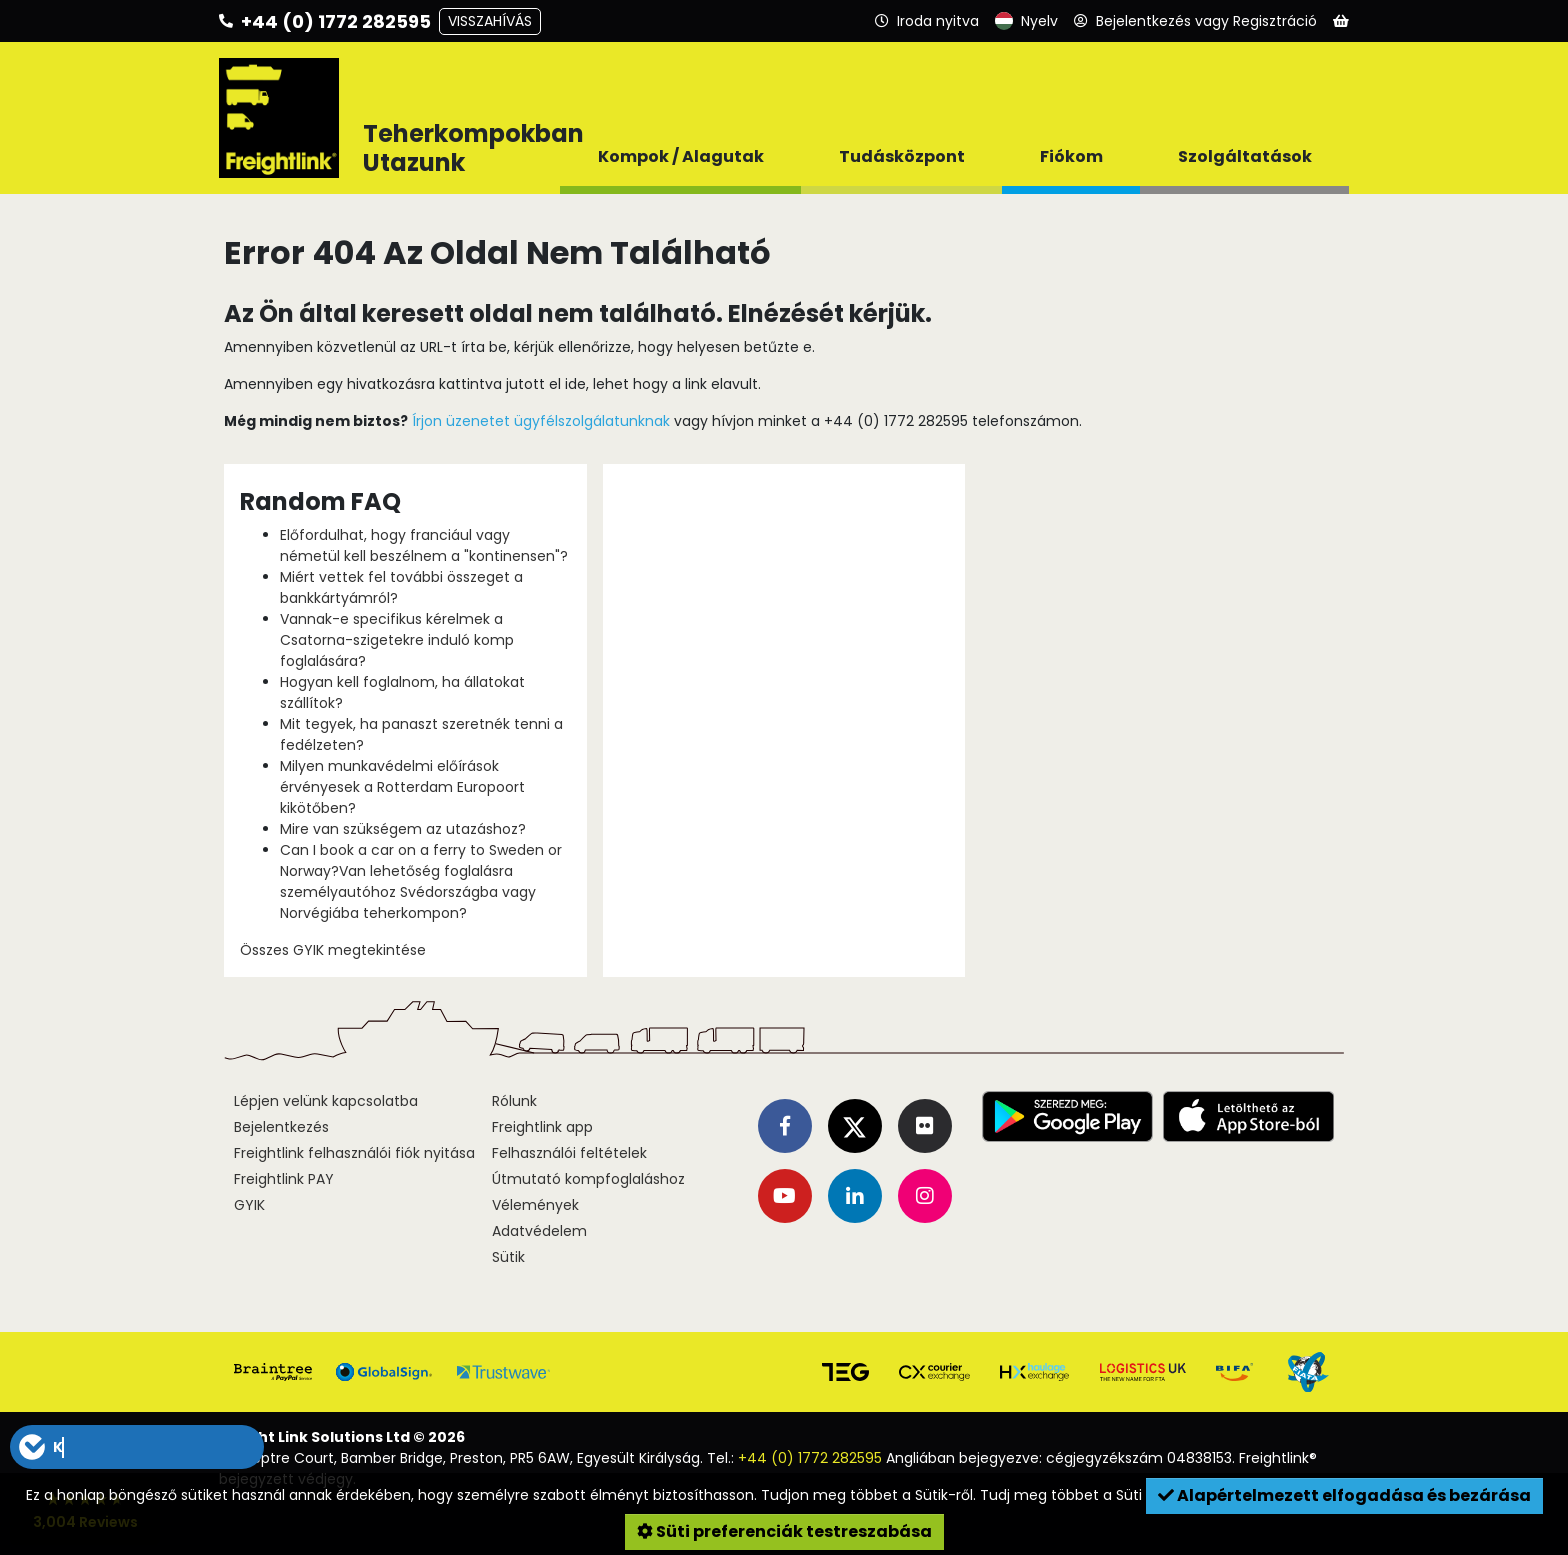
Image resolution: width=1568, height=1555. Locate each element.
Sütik (508, 1257)
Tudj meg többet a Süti (1063, 1495)
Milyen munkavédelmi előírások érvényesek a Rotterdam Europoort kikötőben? (402, 787)
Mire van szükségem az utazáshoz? (403, 829)
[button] (137, 1447)
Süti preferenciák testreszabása (784, 1531)
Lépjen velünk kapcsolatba (326, 1101)
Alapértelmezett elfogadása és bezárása (1344, 1495)
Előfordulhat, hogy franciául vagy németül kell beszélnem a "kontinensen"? (424, 545)
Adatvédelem (539, 1231)
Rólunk (514, 1101)
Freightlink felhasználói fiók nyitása (354, 1153)
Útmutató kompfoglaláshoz (588, 1179)
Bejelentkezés (281, 1127)
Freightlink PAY (284, 1179)
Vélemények (535, 1205)
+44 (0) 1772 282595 (810, 1458)
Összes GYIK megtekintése (333, 950)
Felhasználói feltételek (569, 1153)
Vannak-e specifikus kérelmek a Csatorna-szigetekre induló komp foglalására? (397, 640)
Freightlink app (542, 1127)
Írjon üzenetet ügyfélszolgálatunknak (541, 421)
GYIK (249, 1205)
